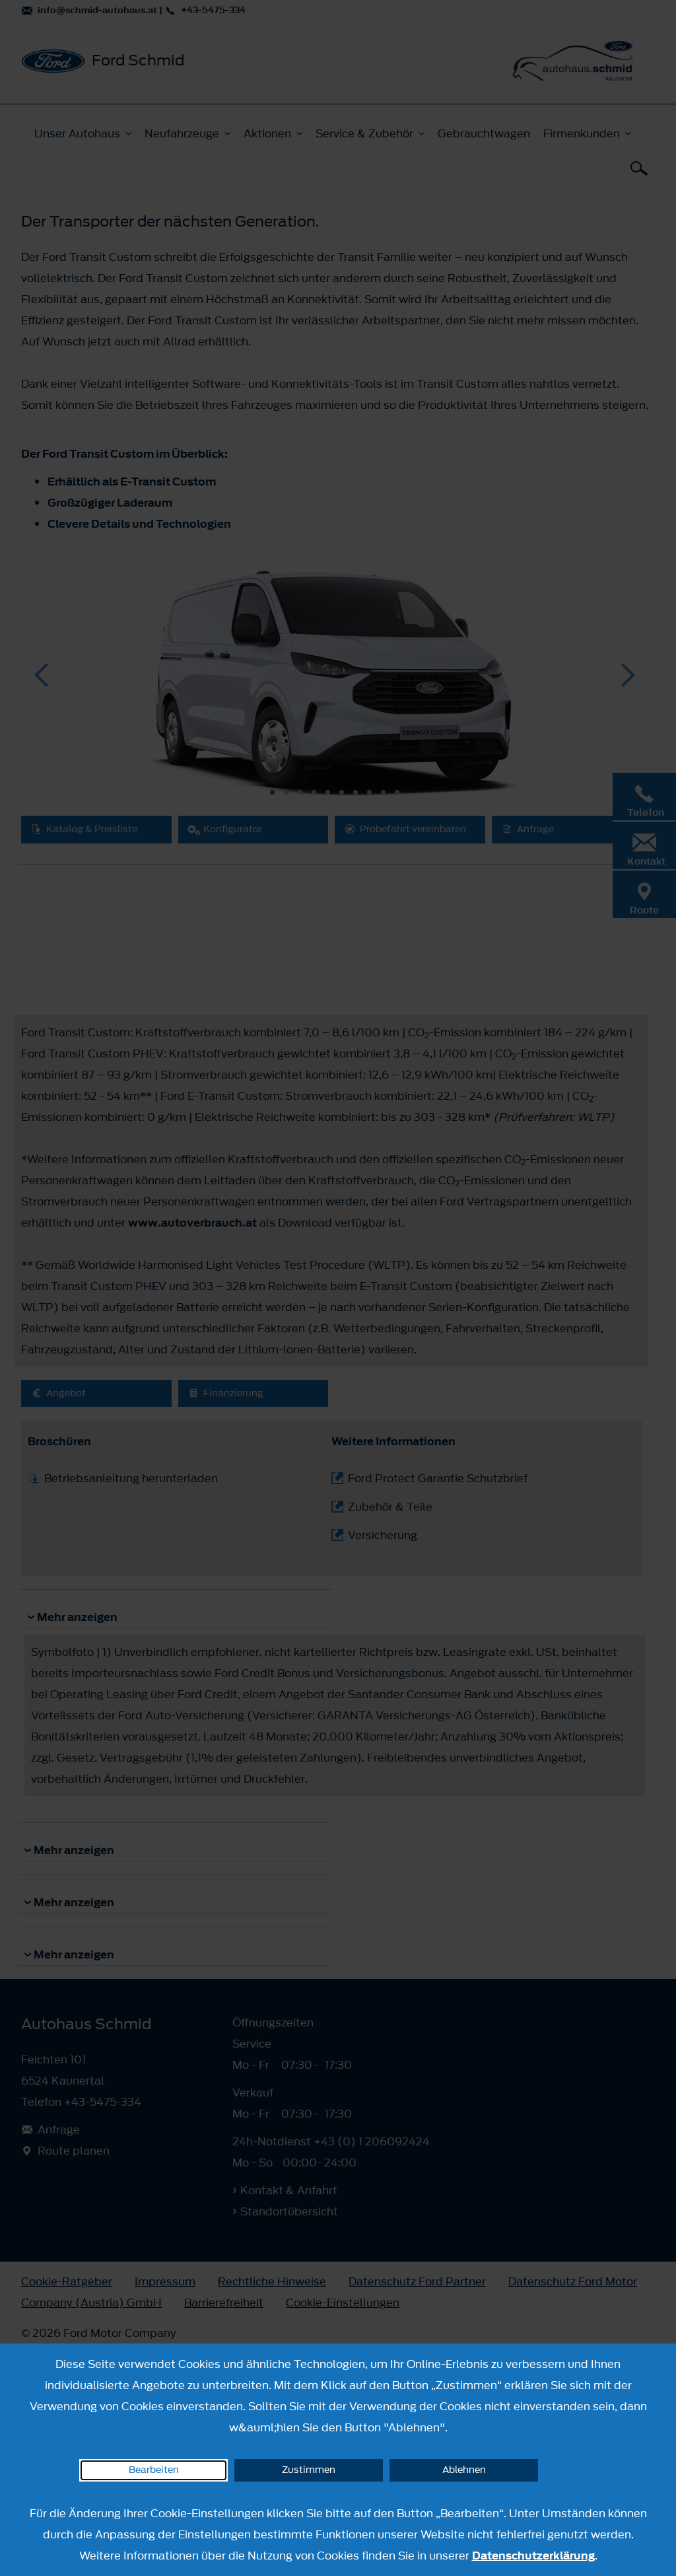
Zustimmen (308, 2470)
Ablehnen (464, 2470)
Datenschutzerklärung (533, 2555)
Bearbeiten (154, 2470)
